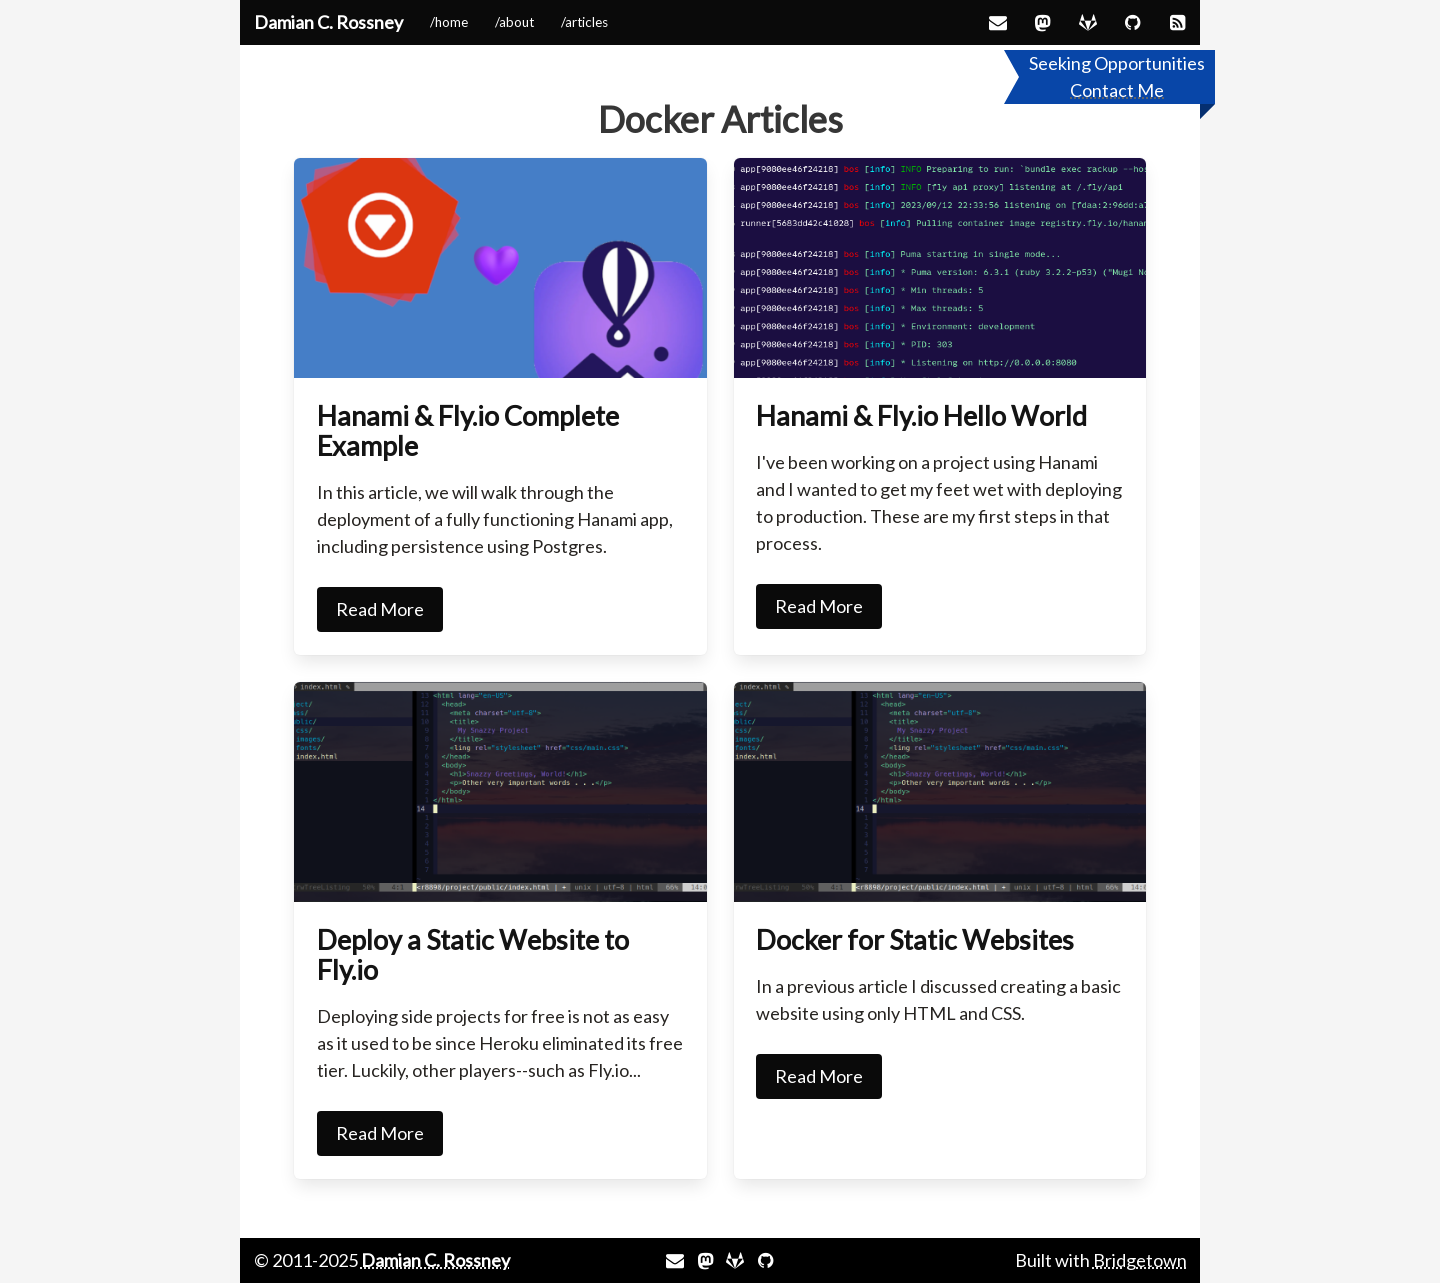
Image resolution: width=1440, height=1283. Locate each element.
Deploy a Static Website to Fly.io (473, 954)
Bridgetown (1140, 1260)
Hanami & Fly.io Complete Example (468, 430)
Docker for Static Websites (915, 939)
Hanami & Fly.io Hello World (921, 415)
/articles (584, 22)
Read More (380, 609)
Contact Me (1117, 90)
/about (514, 22)
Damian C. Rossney (328, 22)
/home (449, 22)
